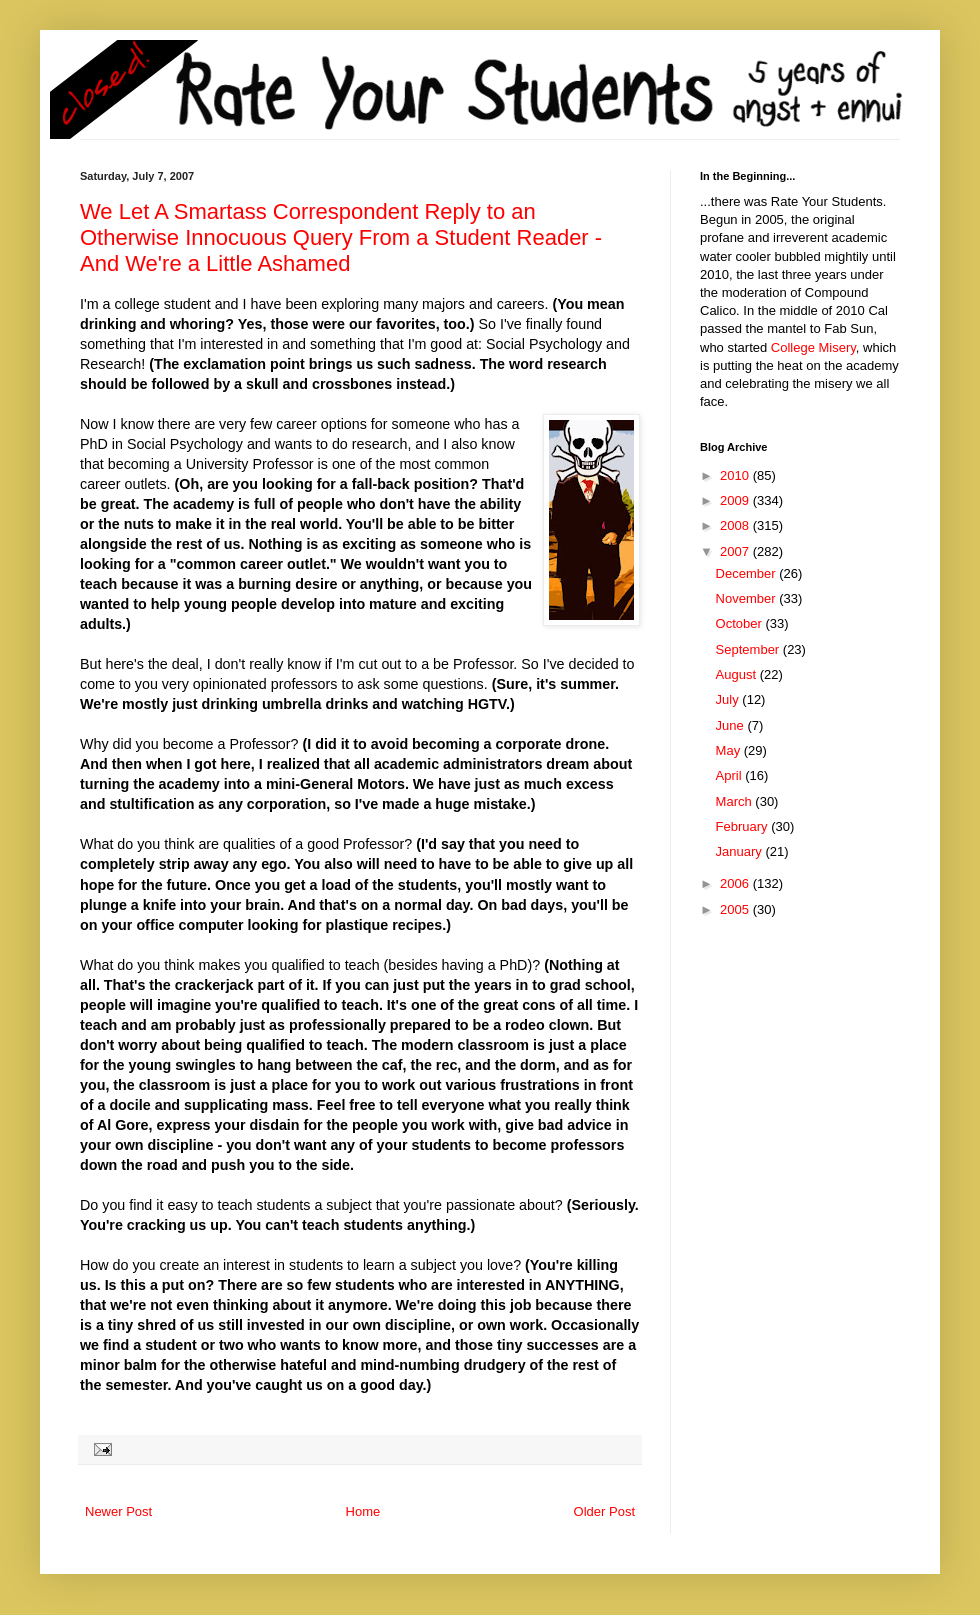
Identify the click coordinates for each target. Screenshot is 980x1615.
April (731, 775)
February (744, 826)
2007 (736, 551)
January (741, 851)
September (749, 649)
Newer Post (118, 1511)
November (748, 598)
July (729, 699)
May (730, 750)
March (736, 801)
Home (363, 1511)
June (732, 725)
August (738, 674)
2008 (736, 525)
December (748, 573)
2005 (736, 909)
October (741, 623)
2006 (736, 883)
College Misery (813, 347)
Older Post (604, 1511)
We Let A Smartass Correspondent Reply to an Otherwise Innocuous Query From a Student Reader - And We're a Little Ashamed (341, 237)
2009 (736, 500)
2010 (736, 475)
